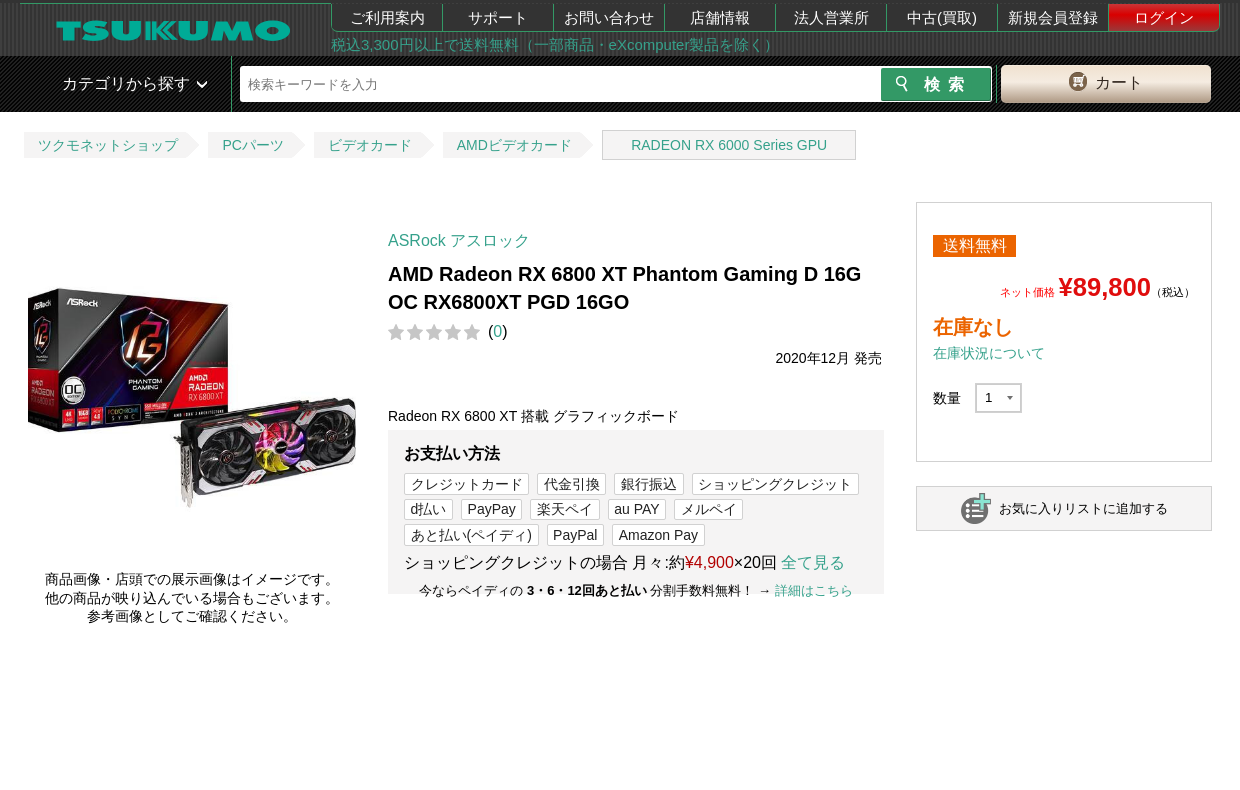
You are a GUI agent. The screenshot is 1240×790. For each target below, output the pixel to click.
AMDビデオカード (514, 145)
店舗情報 (720, 17)
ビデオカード (370, 145)
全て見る (813, 562)
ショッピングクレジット (775, 484)
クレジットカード (467, 484)
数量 (947, 398)
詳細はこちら (814, 590)
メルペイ (709, 509)
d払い (429, 509)
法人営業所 (831, 17)
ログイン (1164, 17)
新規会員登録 (1053, 17)
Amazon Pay (658, 535)
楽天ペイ (565, 509)
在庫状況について (989, 353)
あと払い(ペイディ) (471, 535)
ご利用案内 (387, 17)
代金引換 (572, 484)
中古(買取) (942, 17)
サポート (498, 17)
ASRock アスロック (459, 240)
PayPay (492, 509)
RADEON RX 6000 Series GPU (729, 145)
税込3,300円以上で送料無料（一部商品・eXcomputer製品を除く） (555, 44)
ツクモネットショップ (108, 145)
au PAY (636, 509)
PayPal (575, 535)
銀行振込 (649, 484)
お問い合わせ (609, 17)
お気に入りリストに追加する (1083, 508)
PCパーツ (252, 145)
